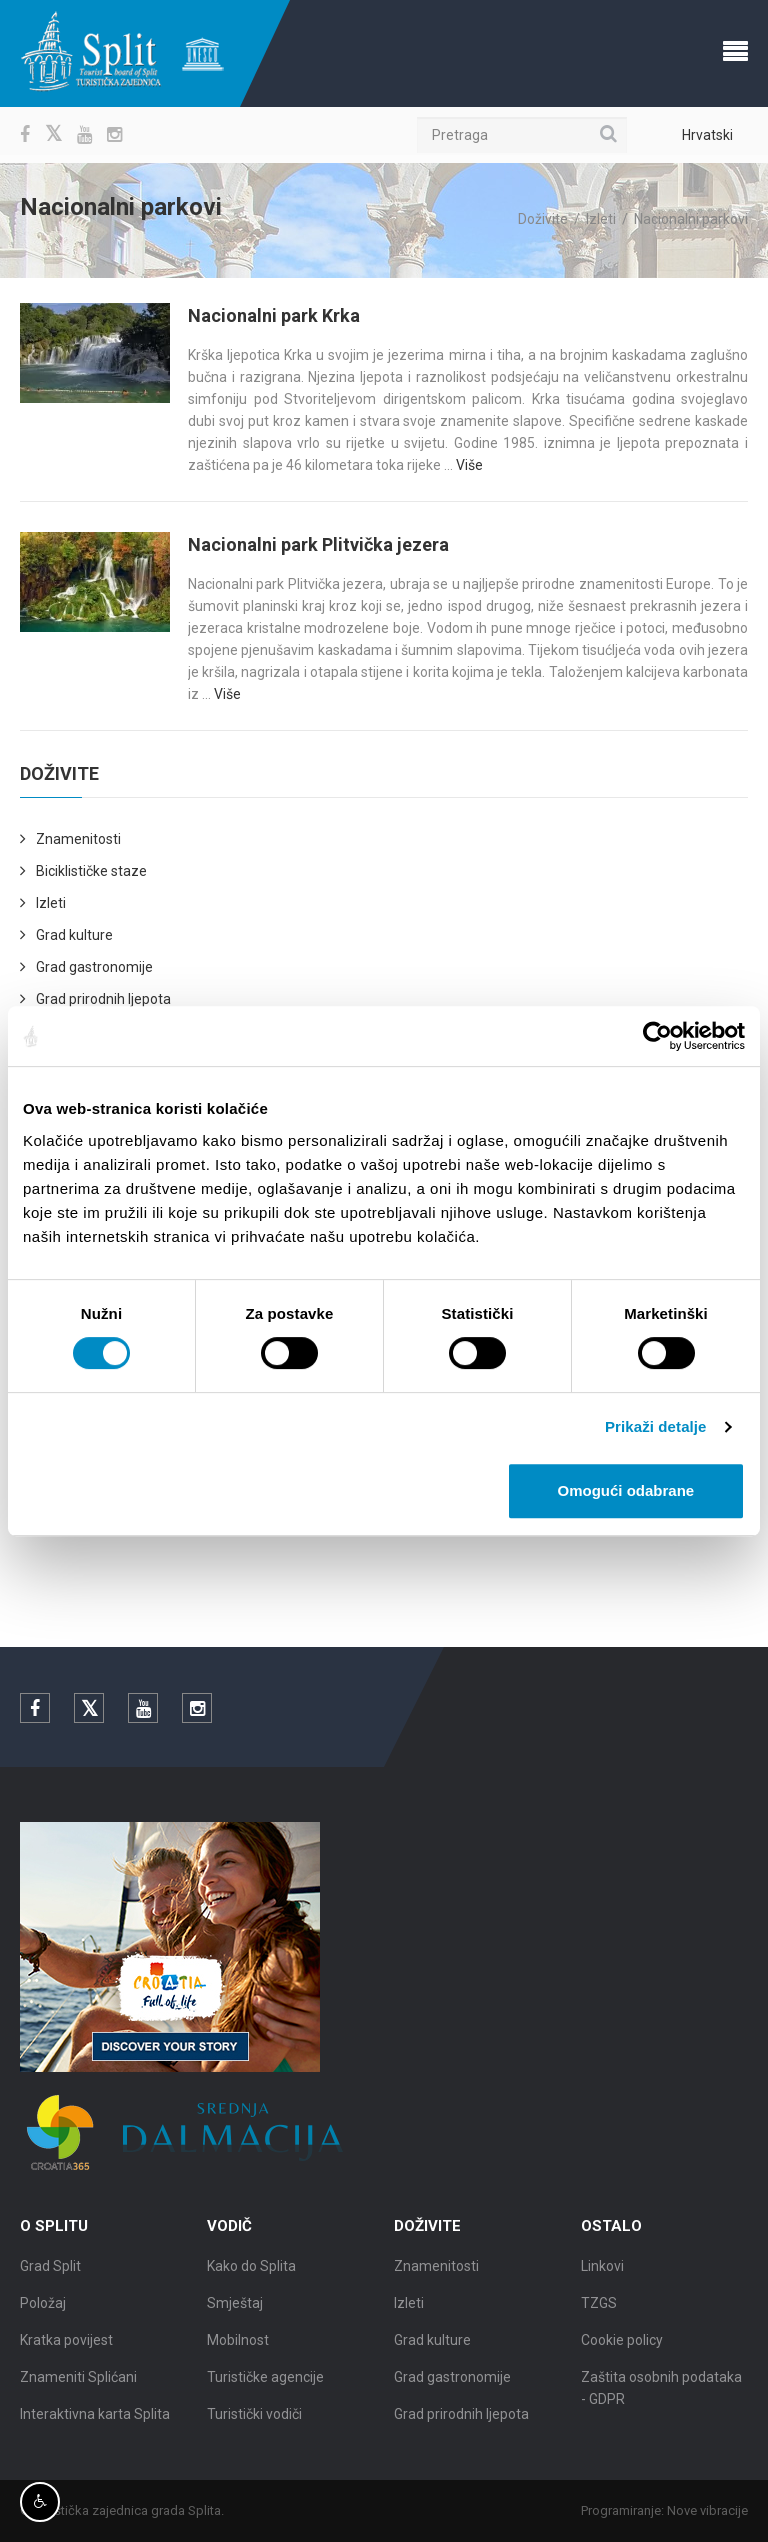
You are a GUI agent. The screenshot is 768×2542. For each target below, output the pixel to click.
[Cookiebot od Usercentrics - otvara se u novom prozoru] (657, 1036)
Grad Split (50, 2272)
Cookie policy (622, 2346)
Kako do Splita (251, 2272)
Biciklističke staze (91, 871)
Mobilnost (238, 2346)
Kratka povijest (66, 2346)
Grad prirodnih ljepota (103, 999)
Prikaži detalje (656, 1426)
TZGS (599, 2309)
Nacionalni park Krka (274, 315)
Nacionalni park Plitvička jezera (318, 544)
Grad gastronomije (94, 967)
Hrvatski (707, 135)
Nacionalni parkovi (691, 219)
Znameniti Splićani (78, 2383)
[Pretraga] (522, 135)
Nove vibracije (713, 2510)
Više (469, 465)
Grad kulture (74, 935)
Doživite (543, 219)
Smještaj (235, 2309)
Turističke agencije (265, 2383)
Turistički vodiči (254, 2420)
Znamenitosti (78, 839)
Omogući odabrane (626, 1490)
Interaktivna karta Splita (95, 2420)
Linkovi (602, 2272)
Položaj (43, 2309)
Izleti (601, 219)
